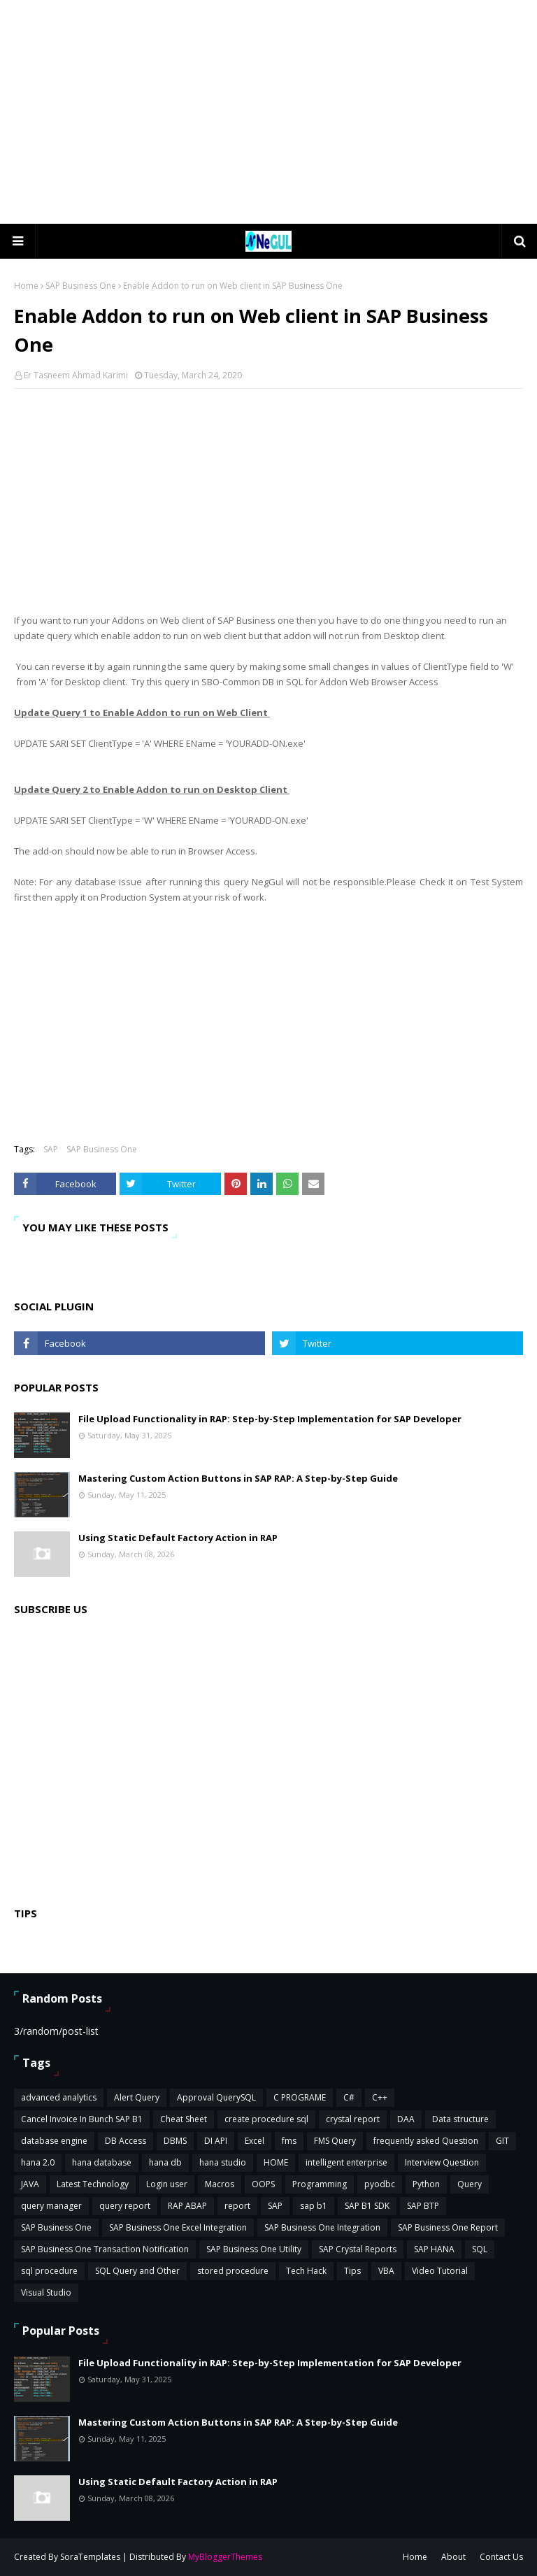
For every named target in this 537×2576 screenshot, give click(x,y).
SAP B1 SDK (367, 2206)
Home (26, 286)
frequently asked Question (425, 2141)
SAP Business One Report (448, 2227)
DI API (215, 2141)
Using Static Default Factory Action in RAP (178, 1537)
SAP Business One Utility (253, 2249)
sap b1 (313, 2206)
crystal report (353, 2119)
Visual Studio (46, 2292)
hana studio (222, 2162)
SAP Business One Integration (322, 2227)
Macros (219, 2184)
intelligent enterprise (346, 2162)
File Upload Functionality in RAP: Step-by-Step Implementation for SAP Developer (269, 1418)
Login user (166, 2184)
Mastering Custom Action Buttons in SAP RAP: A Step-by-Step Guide (238, 1478)
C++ (379, 2097)
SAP (50, 1149)
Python (426, 2184)
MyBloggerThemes (225, 2557)
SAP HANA (434, 2249)
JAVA (30, 2184)
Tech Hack (306, 2271)
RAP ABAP (187, 2206)
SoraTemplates (90, 2557)
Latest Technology (93, 2184)
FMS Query (335, 2141)
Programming (319, 2184)
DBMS (175, 2141)
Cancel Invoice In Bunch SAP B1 (82, 2119)
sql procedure (49, 2271)
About (453, 2557)
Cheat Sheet (183, 2119)
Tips (352, 2271)
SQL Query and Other (137, 2271)
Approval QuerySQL (216, 2097)
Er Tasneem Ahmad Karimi (76, 375)
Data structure (460, 2119)
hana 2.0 (38, 2162)
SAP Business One (80, 286)
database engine (54, 2141)
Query (469, 2184)
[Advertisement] (268, 112)
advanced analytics (58, 2097)
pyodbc (379, 2184)
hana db (165, 2162)
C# (349, 2097)
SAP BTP (423, 2206)
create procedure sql (266, 2119)
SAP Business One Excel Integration (178, 2227)
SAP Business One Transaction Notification (105, 2249)
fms (289, 2141)
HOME (276, 2162)
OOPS (263, 2184)
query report (124, 2206)
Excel (254, 2141)
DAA (406, 2119)
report (237, 2206)
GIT (502, 2141)
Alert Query (136, 2097)
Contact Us (501, 2557)
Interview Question (442, 2162)
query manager (51, 2206)
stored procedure (232, 2271)
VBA (386, 2271)
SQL (479, 2249)
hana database (101, 2162)
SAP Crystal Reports (357, 2249)
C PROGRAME (299, 2097)
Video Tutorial (440, 2271)
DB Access (125, 2141)
